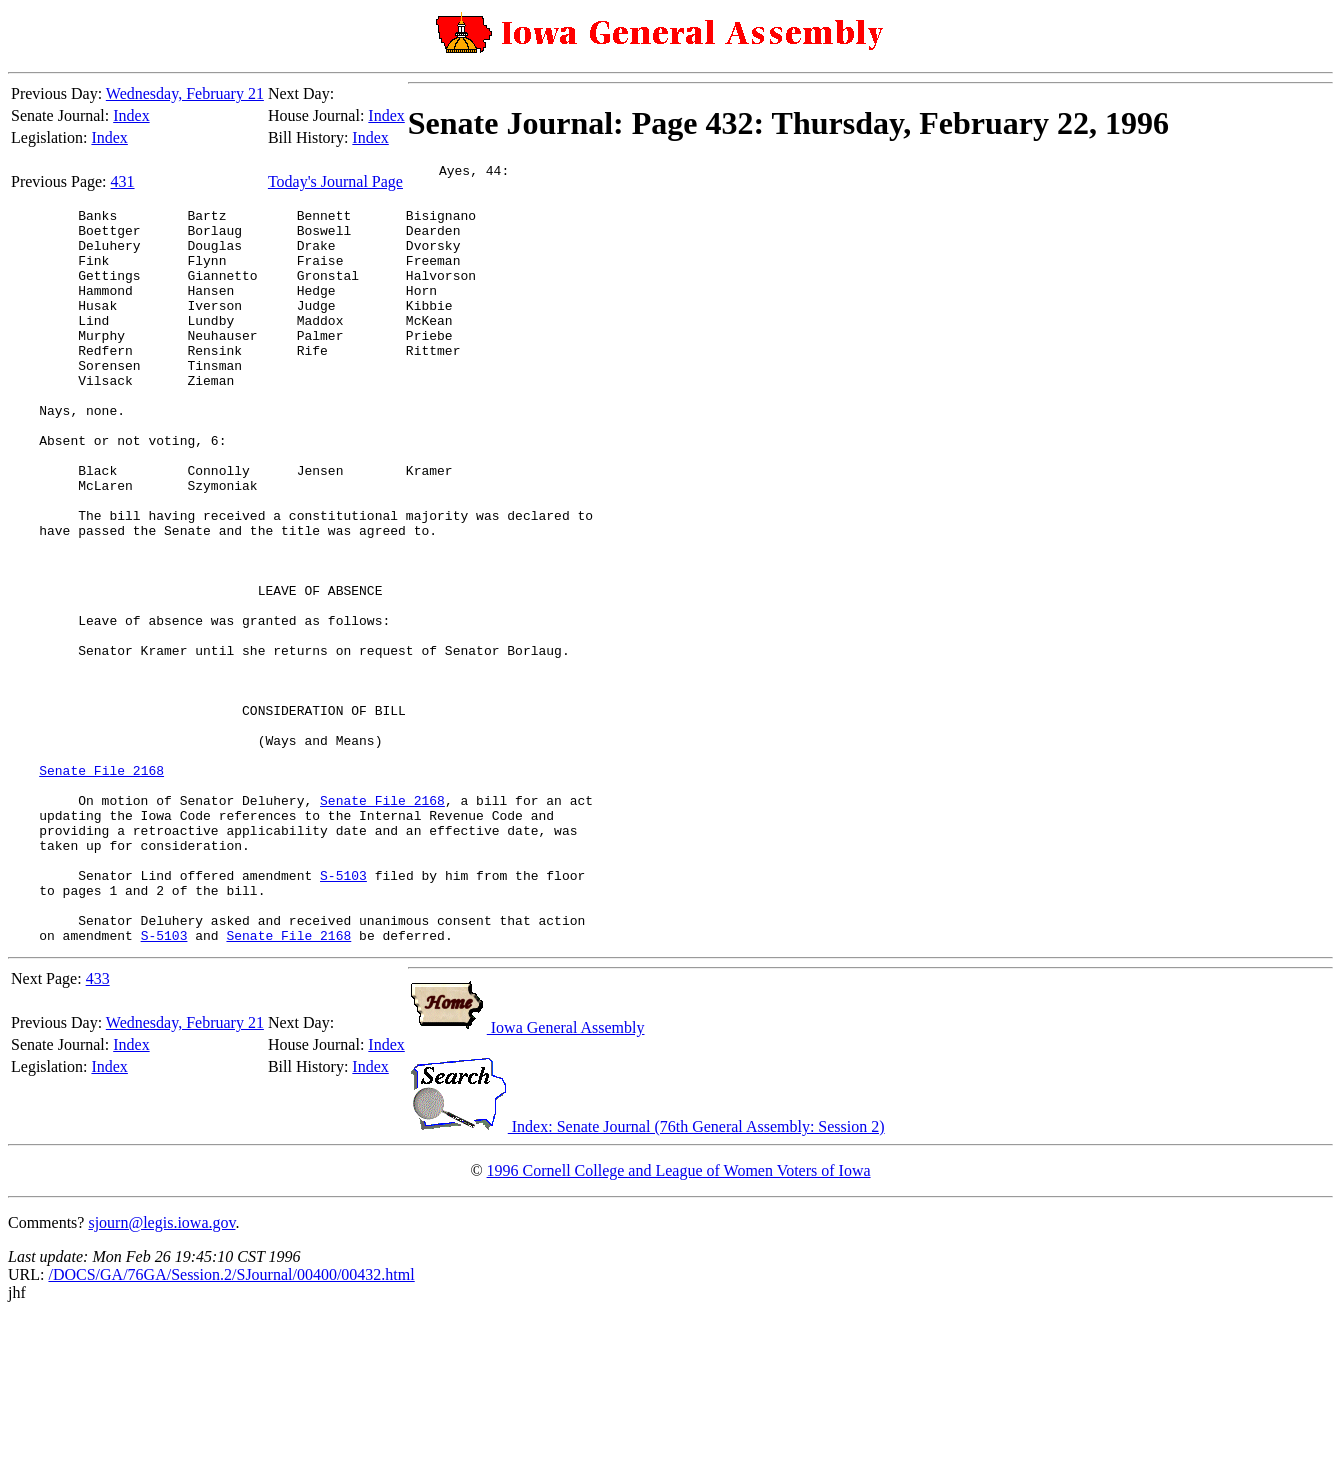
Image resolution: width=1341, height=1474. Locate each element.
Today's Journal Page (335, 181)
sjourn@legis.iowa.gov (161, 1378)
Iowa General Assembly (526, 1183)
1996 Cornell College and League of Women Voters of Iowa (679, 1326)
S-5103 (343, 1019)
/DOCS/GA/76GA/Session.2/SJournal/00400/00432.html (231, 1430)
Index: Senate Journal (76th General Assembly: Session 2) (646, 1282)
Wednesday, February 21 (185, 93)
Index (131, 115)
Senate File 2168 (101, 893)
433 (98, 1134)
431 (123, 181)
